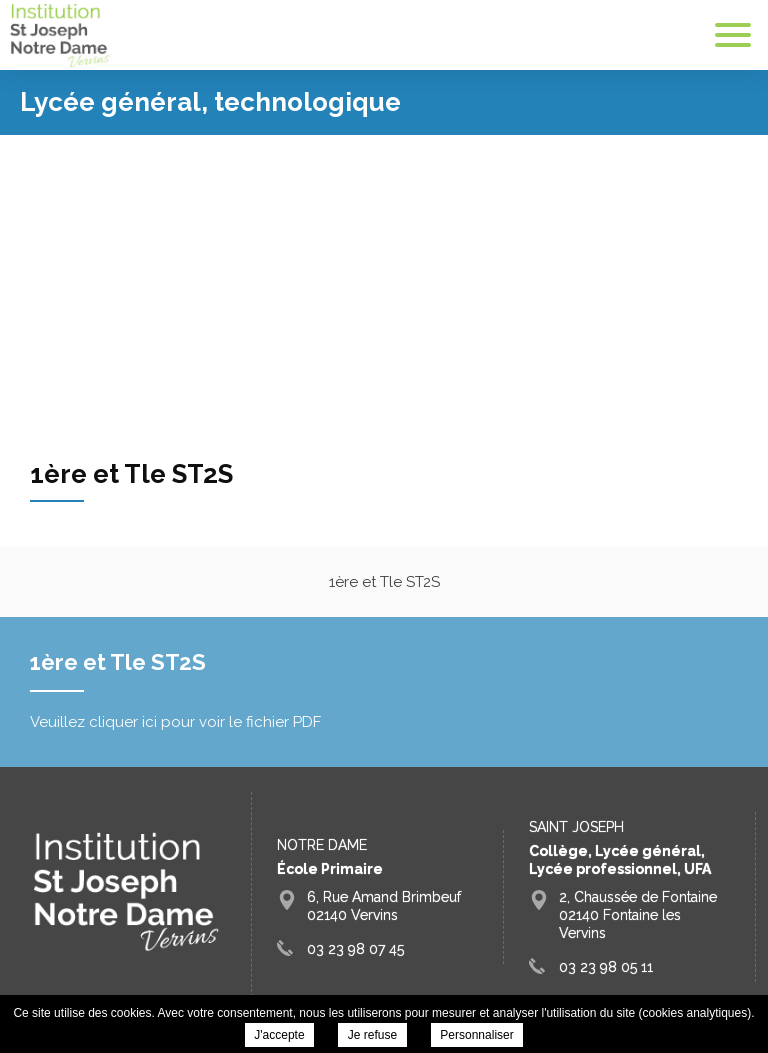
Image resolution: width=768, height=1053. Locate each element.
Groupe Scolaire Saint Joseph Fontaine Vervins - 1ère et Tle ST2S (60, 35)
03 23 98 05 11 (606, 967)
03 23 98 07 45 (355, 949)
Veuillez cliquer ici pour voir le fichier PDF (175, 722)
